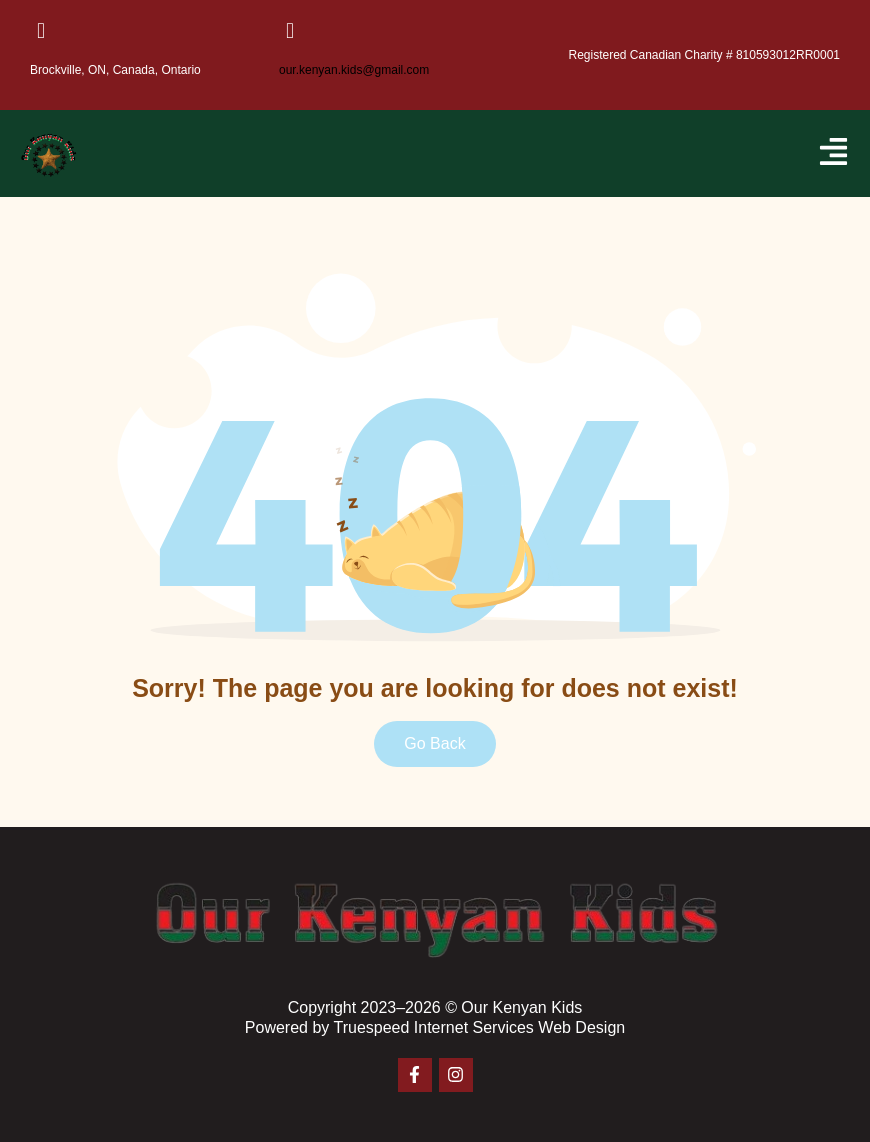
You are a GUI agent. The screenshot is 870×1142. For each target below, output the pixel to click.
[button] (833, 153)
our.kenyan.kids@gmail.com (354, 70)
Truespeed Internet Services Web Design (479, 1027)
